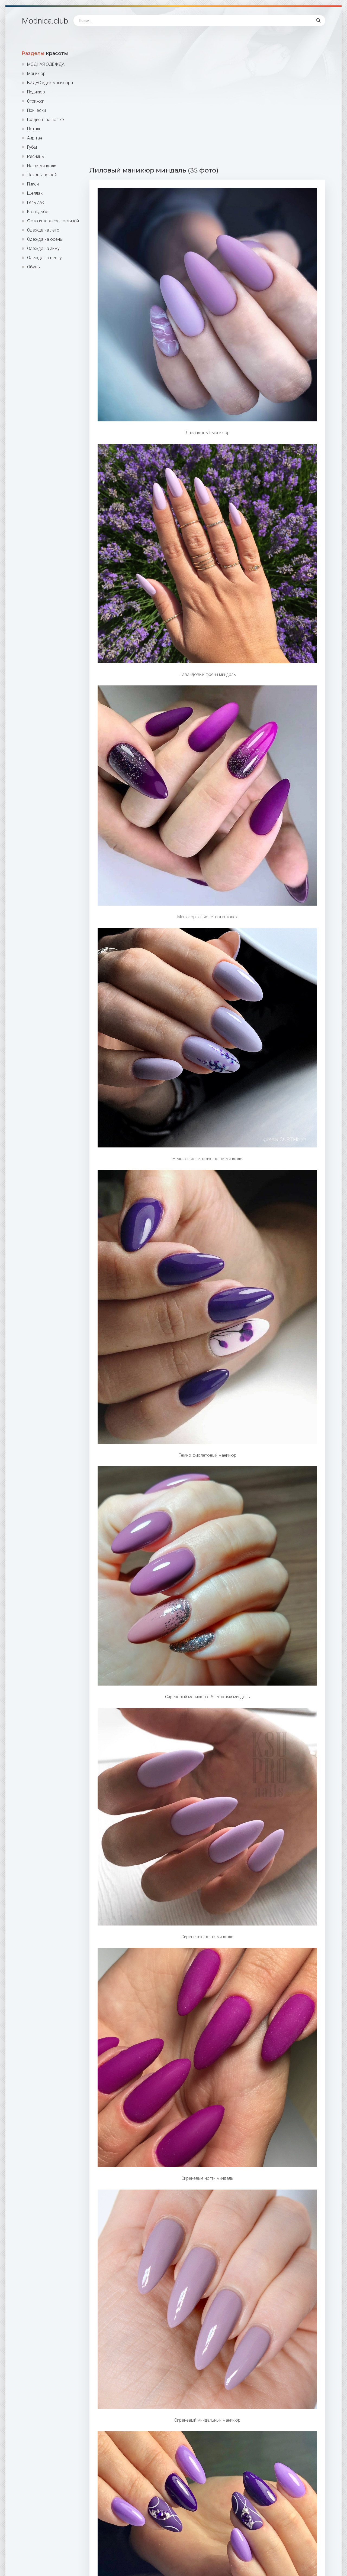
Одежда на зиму (43, 248)
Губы (32, 147)
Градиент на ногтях (46, 119)
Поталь (34, 128)
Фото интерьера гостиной (53, 220)
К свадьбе (37, 211)
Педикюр (36, 92)
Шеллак (35, 193)
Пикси (33, 184)
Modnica (45, 20)
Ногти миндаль (41, 165)
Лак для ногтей (42, 174)
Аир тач (34, 138)
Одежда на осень (44, 239)
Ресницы (35, 156)
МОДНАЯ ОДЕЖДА (46, 64)
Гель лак (35, 202)
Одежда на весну (44, 257)
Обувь (33, 266)
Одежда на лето (43, 230)
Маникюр (36, 73)
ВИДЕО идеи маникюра (50, 82)
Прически (36, 110)
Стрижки (35, 101)
